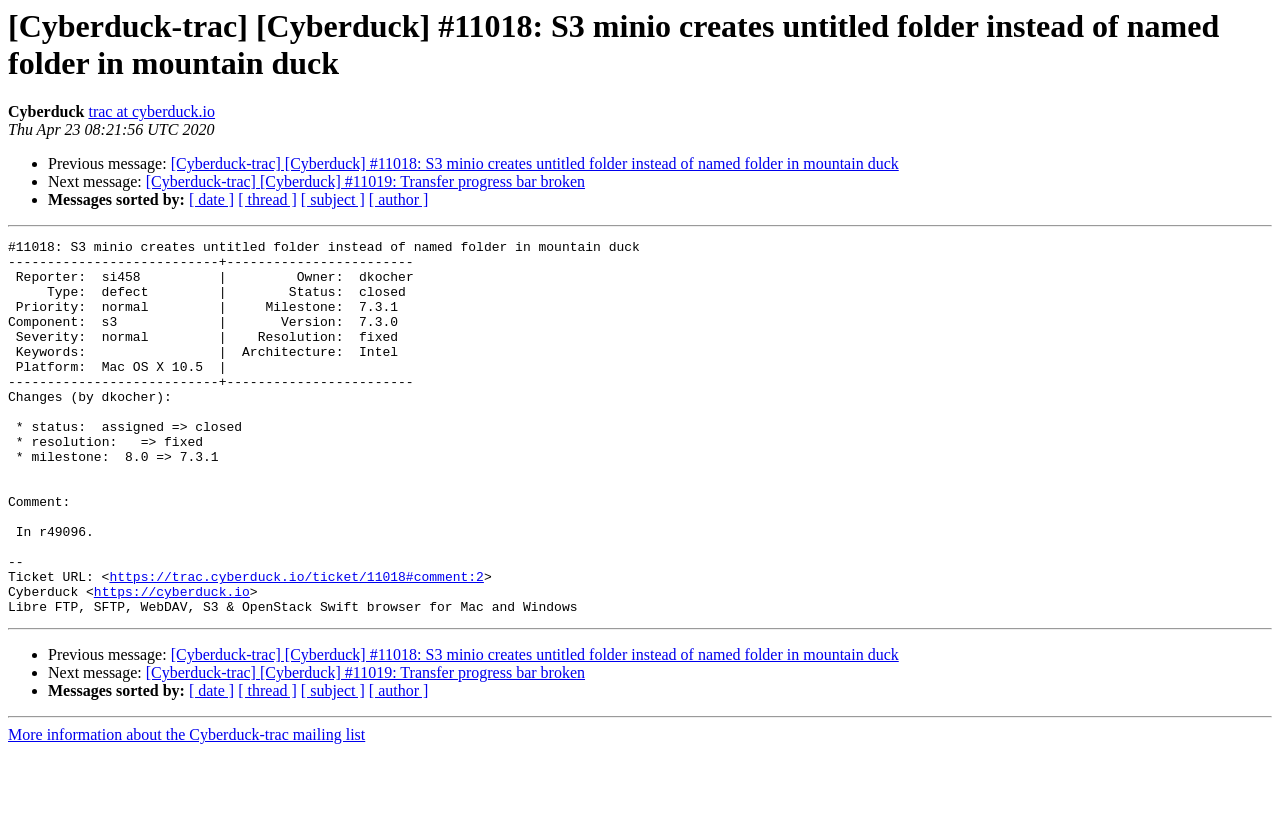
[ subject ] (333, 199)
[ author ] (399, 199)
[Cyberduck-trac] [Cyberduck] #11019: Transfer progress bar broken (365, 181)
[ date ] (211, 199)
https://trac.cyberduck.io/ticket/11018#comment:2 (296, 645)
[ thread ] (267, 199)
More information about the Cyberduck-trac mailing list (186, 809)
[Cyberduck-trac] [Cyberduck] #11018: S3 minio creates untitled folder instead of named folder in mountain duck (535, 163)
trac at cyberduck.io (151, 111)
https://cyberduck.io (172, 663)
